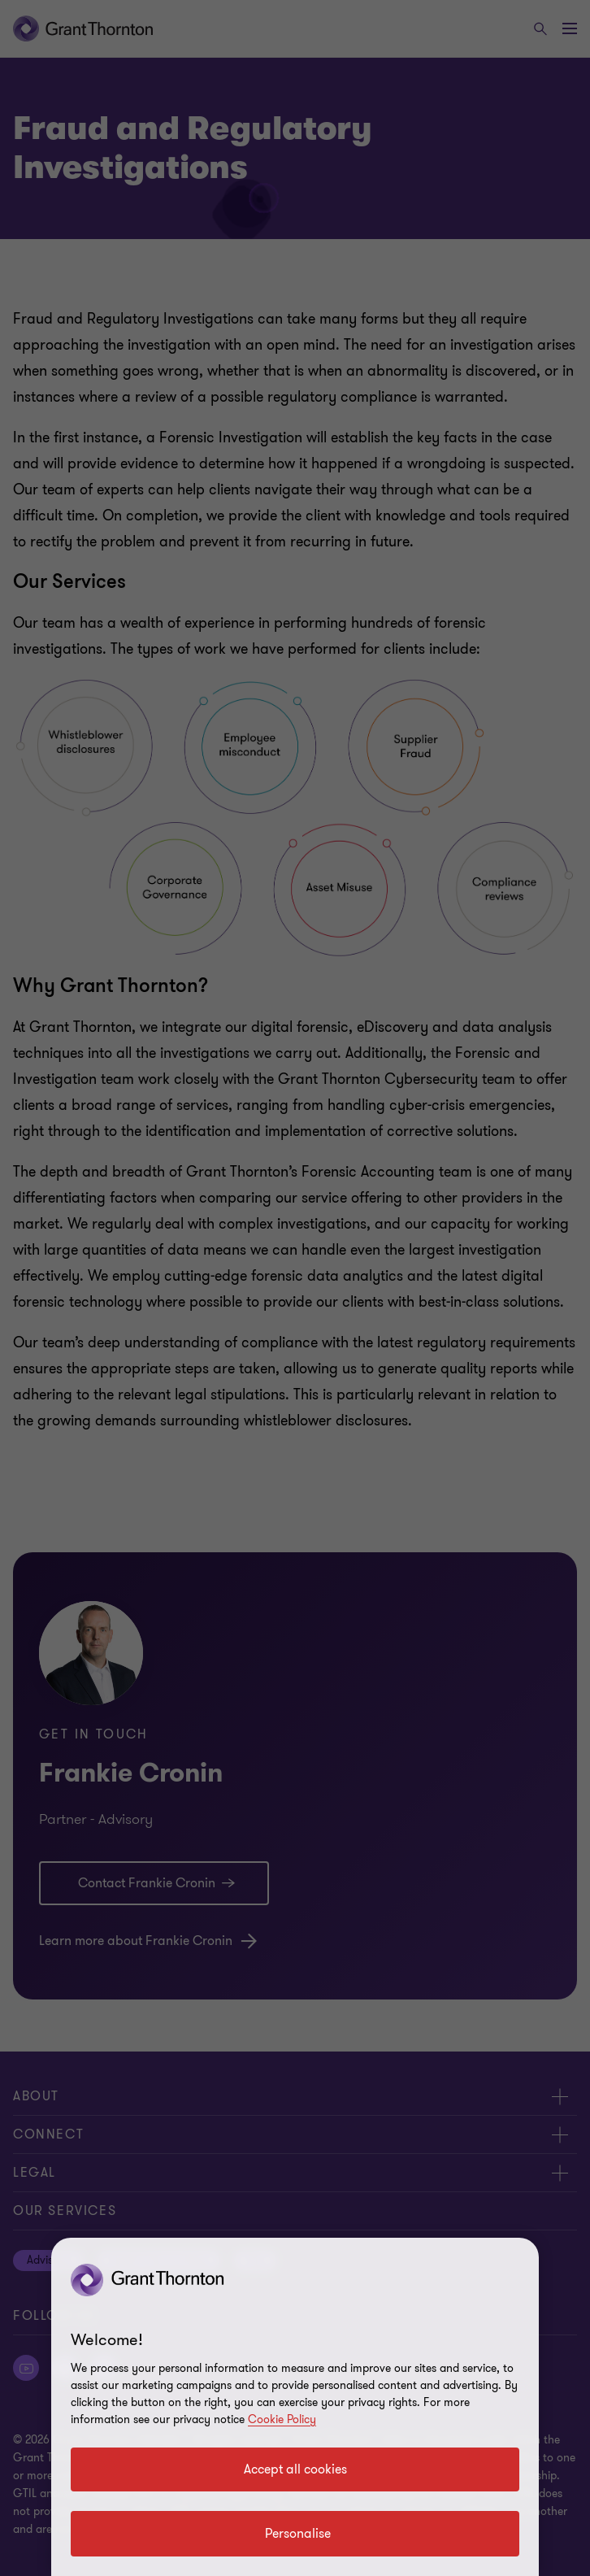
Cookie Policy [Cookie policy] (282, 2419)
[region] (295, 2407)
